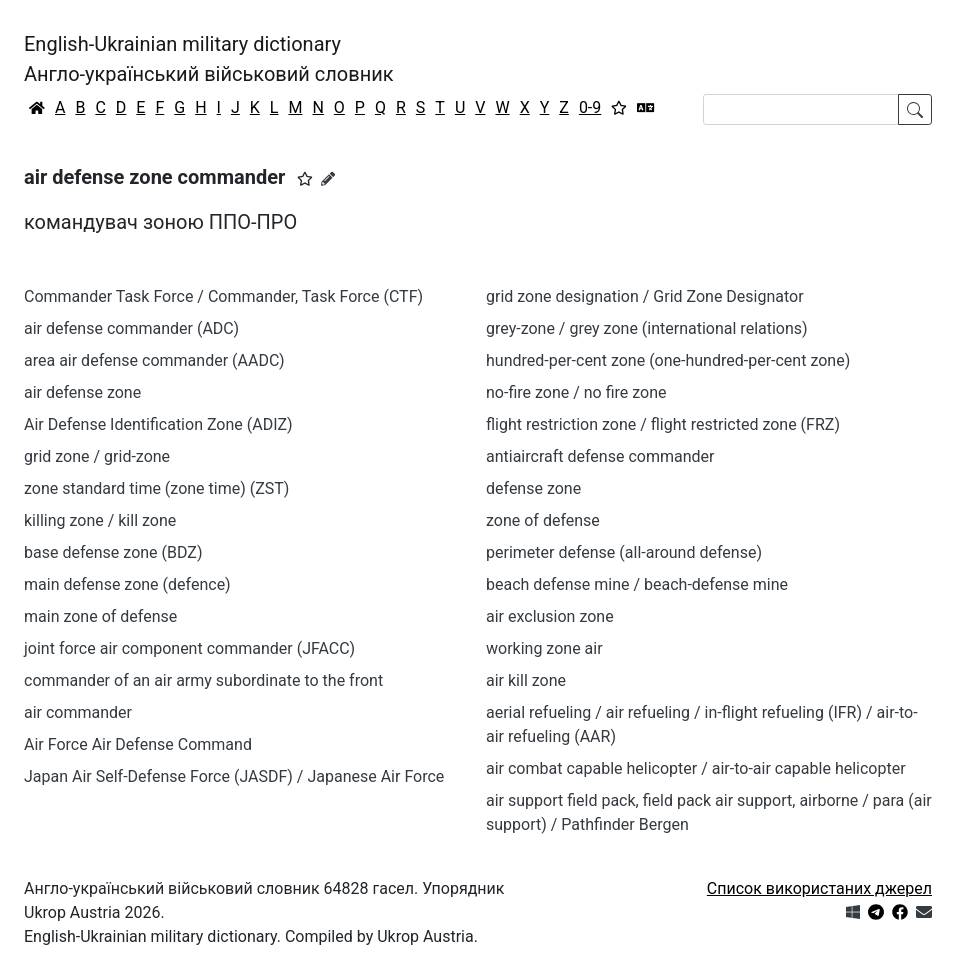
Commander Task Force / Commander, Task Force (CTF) (223, 296)
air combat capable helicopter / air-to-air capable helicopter (696, 768)
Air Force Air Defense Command (138, 744)
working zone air (544, 648)
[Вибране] (619, 108)
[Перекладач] (646, 108)
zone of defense (543, 520)
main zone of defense (100, 616)
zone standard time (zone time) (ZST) (156, 488)
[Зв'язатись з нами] (924, 912)
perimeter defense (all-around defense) (624, 552)
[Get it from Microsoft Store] (853, 912)
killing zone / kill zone (100, 520)
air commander (78, 712)
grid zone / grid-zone (97, 456)
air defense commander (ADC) (131, 328)
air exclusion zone (550, 616)
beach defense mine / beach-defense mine (637, 584)
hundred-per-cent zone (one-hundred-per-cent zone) (668, 360)
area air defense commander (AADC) (154, 360)
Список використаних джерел (819, 888)
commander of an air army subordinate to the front (203, 680)
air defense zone (82, 392)
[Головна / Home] (37, 108)
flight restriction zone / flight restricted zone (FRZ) (663, 424)
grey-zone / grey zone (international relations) (647, 328)
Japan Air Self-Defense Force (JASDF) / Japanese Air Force (234, 776)
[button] (305, 179)
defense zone (533, 488)
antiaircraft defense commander (600, 456)
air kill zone (526, 680)
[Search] (801, 109)
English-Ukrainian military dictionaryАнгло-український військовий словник (209, 59)
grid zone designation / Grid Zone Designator (645, 296)
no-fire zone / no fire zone (576, 392)
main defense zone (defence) (127, 584)
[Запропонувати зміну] (328, 179)
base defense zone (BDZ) (113, 552)
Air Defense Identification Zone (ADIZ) (158, 424)
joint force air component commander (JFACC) (189, 648)
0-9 (590, 107)
